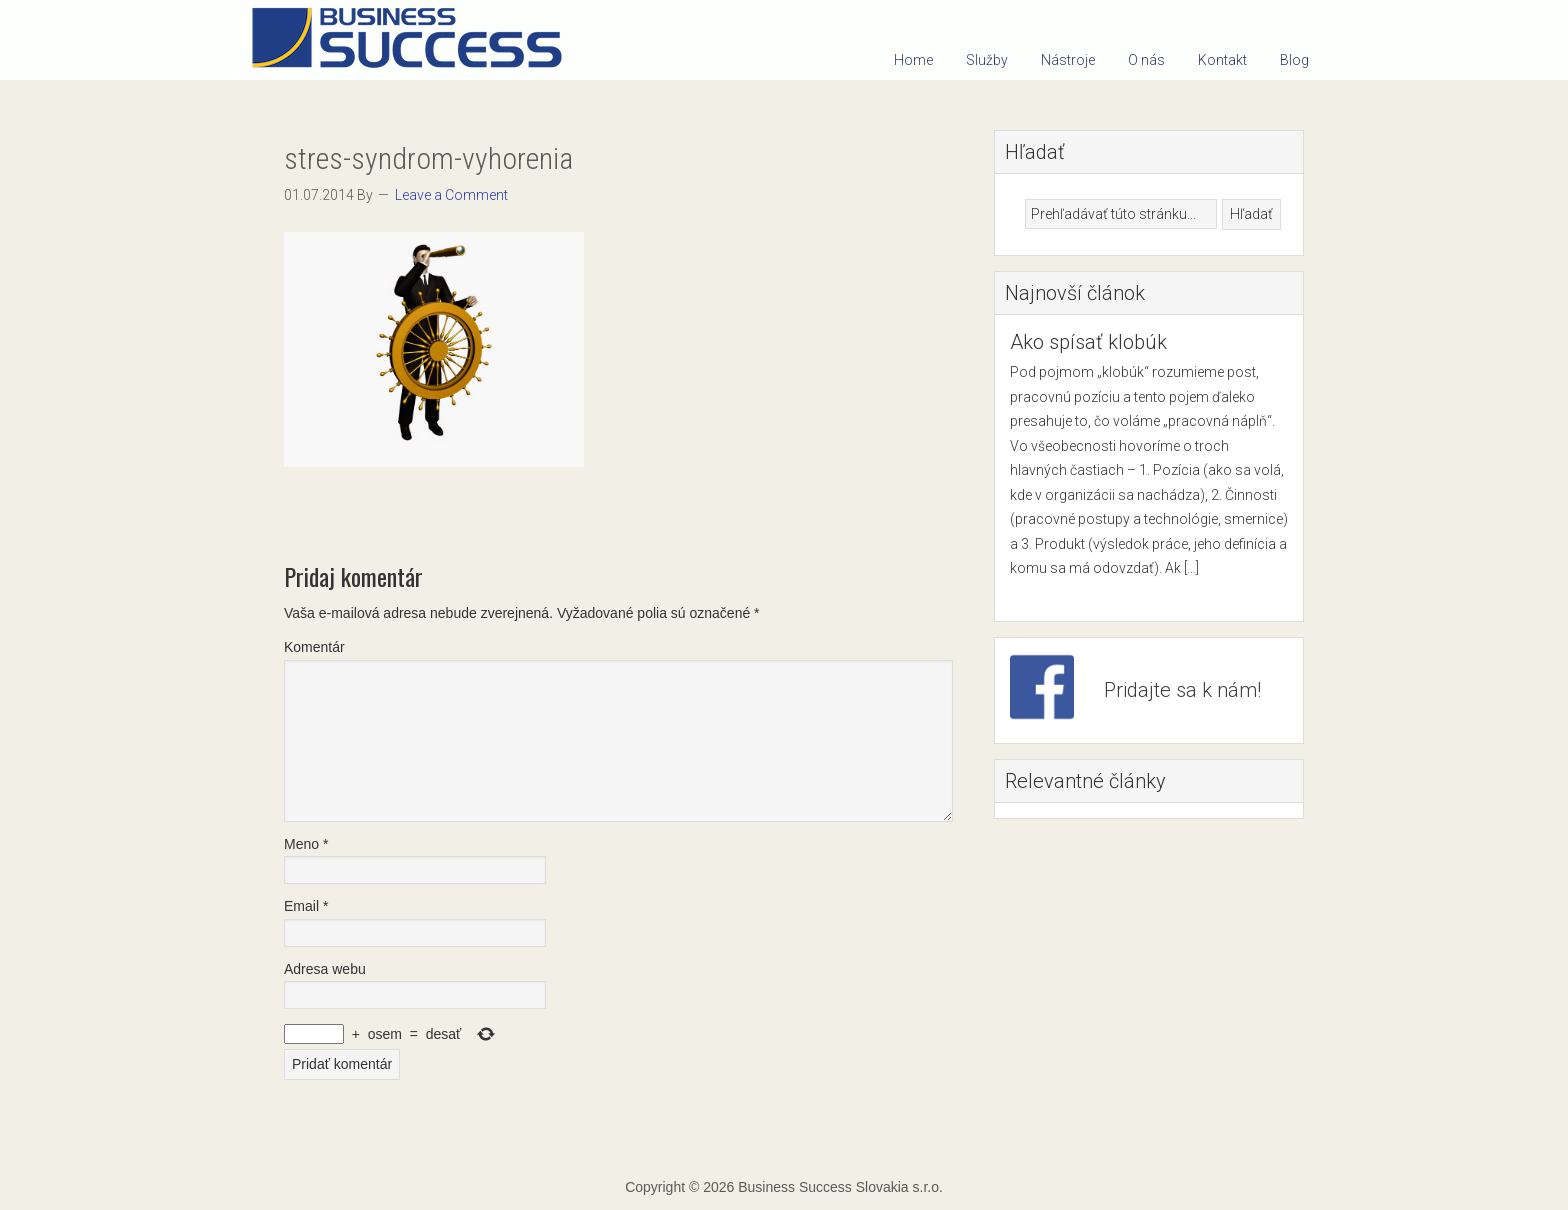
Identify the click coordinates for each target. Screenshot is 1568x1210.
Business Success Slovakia (414, 40)
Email (306, 906)
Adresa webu (325, 969)
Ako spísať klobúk (1088, 342)
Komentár (314, 647)
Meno (306, 844)
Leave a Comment (451, 195)
